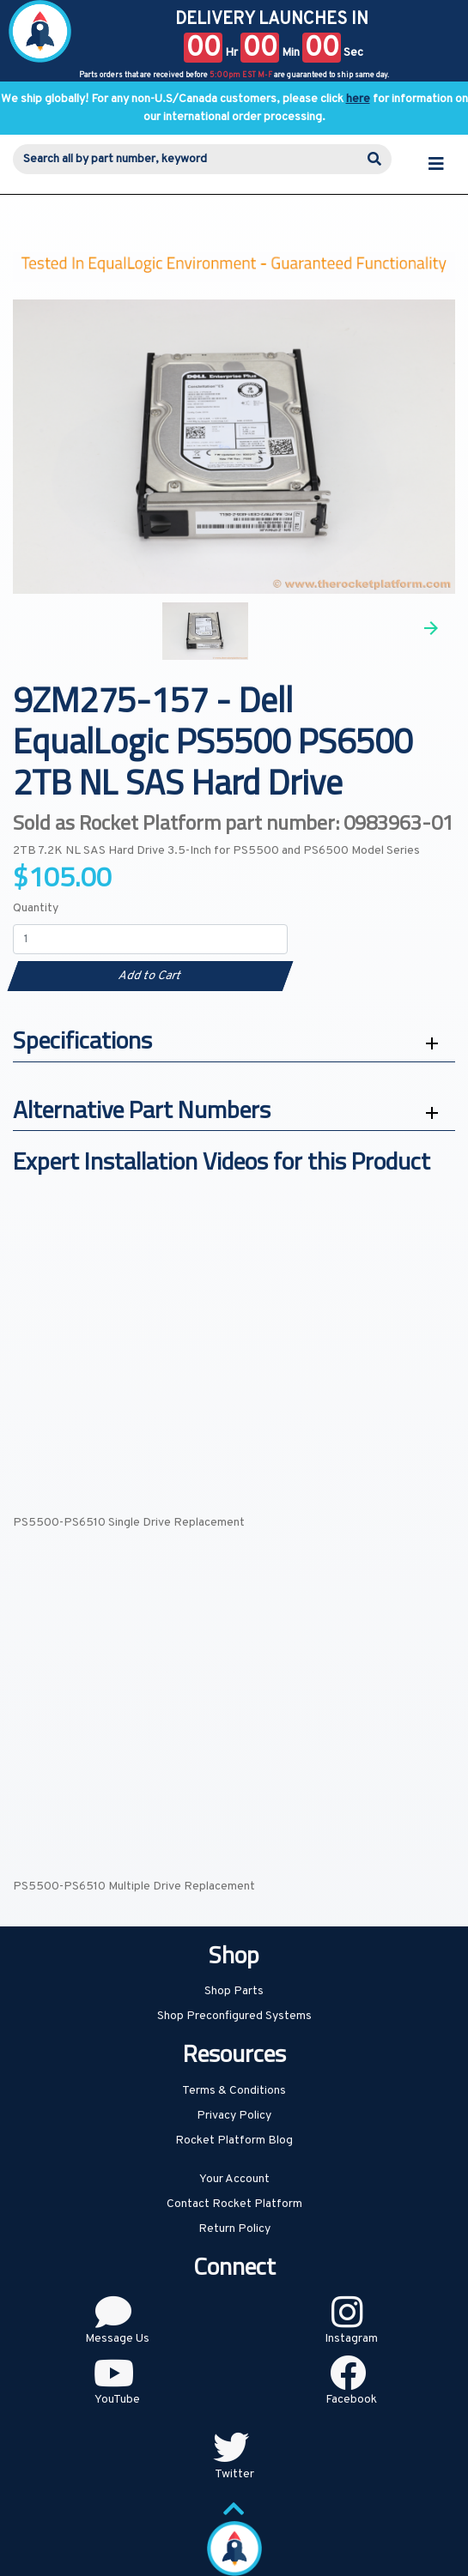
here (358, 99)
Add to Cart (150, 976)
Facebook (351, 2399)
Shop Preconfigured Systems (234, 2016)
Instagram (351, 2338)
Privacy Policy (234, 2115)
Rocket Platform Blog (234, 2140)
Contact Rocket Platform (234, 2204)
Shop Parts (234, 1991)
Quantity (35, 908)
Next (431, 628)
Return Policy (234, 2229)
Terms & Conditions (234, 2090)
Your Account (234, 2179)
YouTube (117, 2399)
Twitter (234, 2474)
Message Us (117, 2338)
